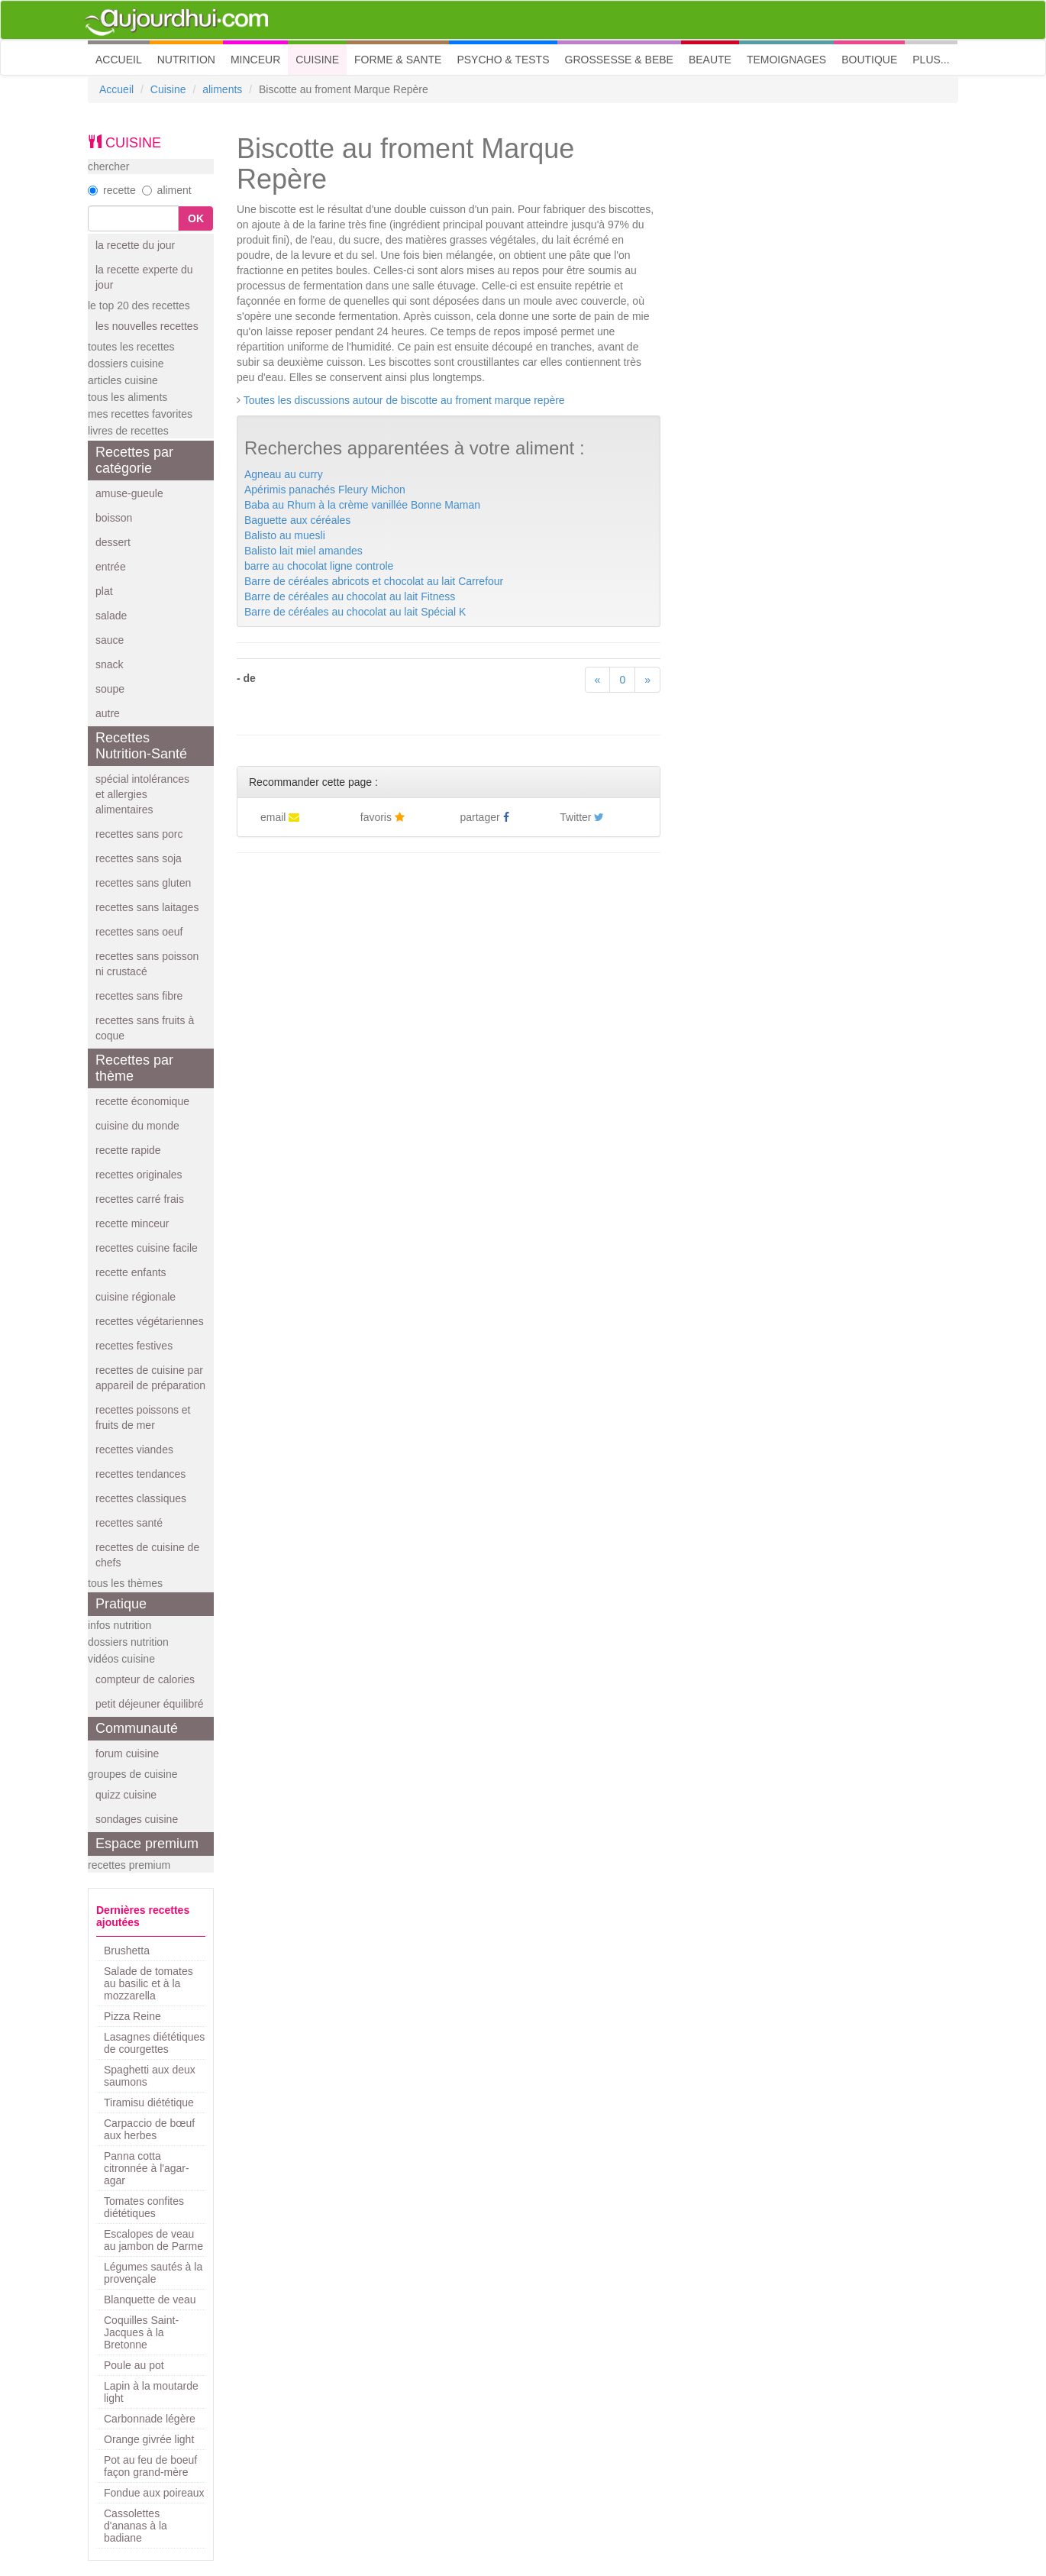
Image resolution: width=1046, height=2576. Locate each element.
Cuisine (168, 89)
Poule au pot (134, 2365)
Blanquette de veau (150, 2299)
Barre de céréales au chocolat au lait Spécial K (355, 612)
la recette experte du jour (144, 277)
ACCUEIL (122, 58)
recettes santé (129, 1523)
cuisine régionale (135, 1297)
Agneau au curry (283, 474)
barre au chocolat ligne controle (318, 566)
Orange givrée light (149, 2439)
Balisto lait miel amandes (303, 551)
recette (112, 190)
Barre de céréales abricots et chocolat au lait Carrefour (373, 581)
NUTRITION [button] (186, 59)
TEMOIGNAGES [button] (786, 59)
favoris (382, 817)
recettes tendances (140, 1474)
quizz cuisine (126, 1795)
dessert (113, 542)
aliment (167, 190)
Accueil (116, 89)
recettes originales (138, 1174)
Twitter (582, 817)
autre (107, 713)
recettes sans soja (138, 858)
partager (484, 817)
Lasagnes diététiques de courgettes (154, 2043)
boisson (113, 518)
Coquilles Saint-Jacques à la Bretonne (141, 2332)
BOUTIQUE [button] (869, 59)
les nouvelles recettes (147, 326)
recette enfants (130, 1272)
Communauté (136, 1728)
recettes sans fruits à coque (144, 1028)
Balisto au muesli (284, 535)
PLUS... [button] (930, 59)
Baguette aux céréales (297, 520)
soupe (109, 689)
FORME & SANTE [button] (397, 59)
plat (104, 591)
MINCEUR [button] (255, 59)
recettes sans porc (138, 834)
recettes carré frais (139, 1199)
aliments (222, 89)
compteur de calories (145, 1679)
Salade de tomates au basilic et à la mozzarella (148, 1983)
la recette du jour (135, 245)
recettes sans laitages (147, 907)
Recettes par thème (134, 1068)
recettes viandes (134, 1449)
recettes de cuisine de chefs (147, 1555)
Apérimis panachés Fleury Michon (324, 489)
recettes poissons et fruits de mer (143, 1417)
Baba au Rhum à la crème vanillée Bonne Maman (362, 505)
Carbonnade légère (149, 2419)
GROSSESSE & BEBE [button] (619, 59)
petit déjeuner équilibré (149, 1704)
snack (109, 664)
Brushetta (127, 1950)
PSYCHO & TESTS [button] (503, 59)
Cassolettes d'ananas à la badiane (135, 2525)
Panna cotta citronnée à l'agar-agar (146, 2168)
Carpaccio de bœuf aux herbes (149, 2129)
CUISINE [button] (317, 59)
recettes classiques (140, 1498)
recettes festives (134, 1346)
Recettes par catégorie (134, 460)
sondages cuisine (136, 1819)
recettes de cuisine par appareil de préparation (150, 1377)
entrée (110, 567)
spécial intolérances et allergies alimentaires (142, 794)
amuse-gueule (129, 493)
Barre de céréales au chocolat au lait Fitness (349, 596)
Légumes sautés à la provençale (153, 2273)
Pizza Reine (132, 2016)
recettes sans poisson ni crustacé (147, 964)
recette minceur (132, 1223)
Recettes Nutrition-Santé (141, 745)
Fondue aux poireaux (154, 2493)
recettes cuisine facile (146, 1248)
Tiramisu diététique (149, 2102)
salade (111, 615)
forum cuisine (127, 1753)
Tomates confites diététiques (144, 2207)
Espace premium (147, 1843)
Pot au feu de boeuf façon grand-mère (150, 2466)
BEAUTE (710, 59)
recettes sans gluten (143, 883)
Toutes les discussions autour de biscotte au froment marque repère (404, 400)
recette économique (142, 1101)
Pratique (121, 1603)
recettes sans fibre (138, 996)
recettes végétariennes (149, 1321)
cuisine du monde (137, 1126)
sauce (109, 640)
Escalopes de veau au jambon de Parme (153, 2240)
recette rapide (128, 1150)
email (279, 817)
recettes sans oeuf (138, 932)
